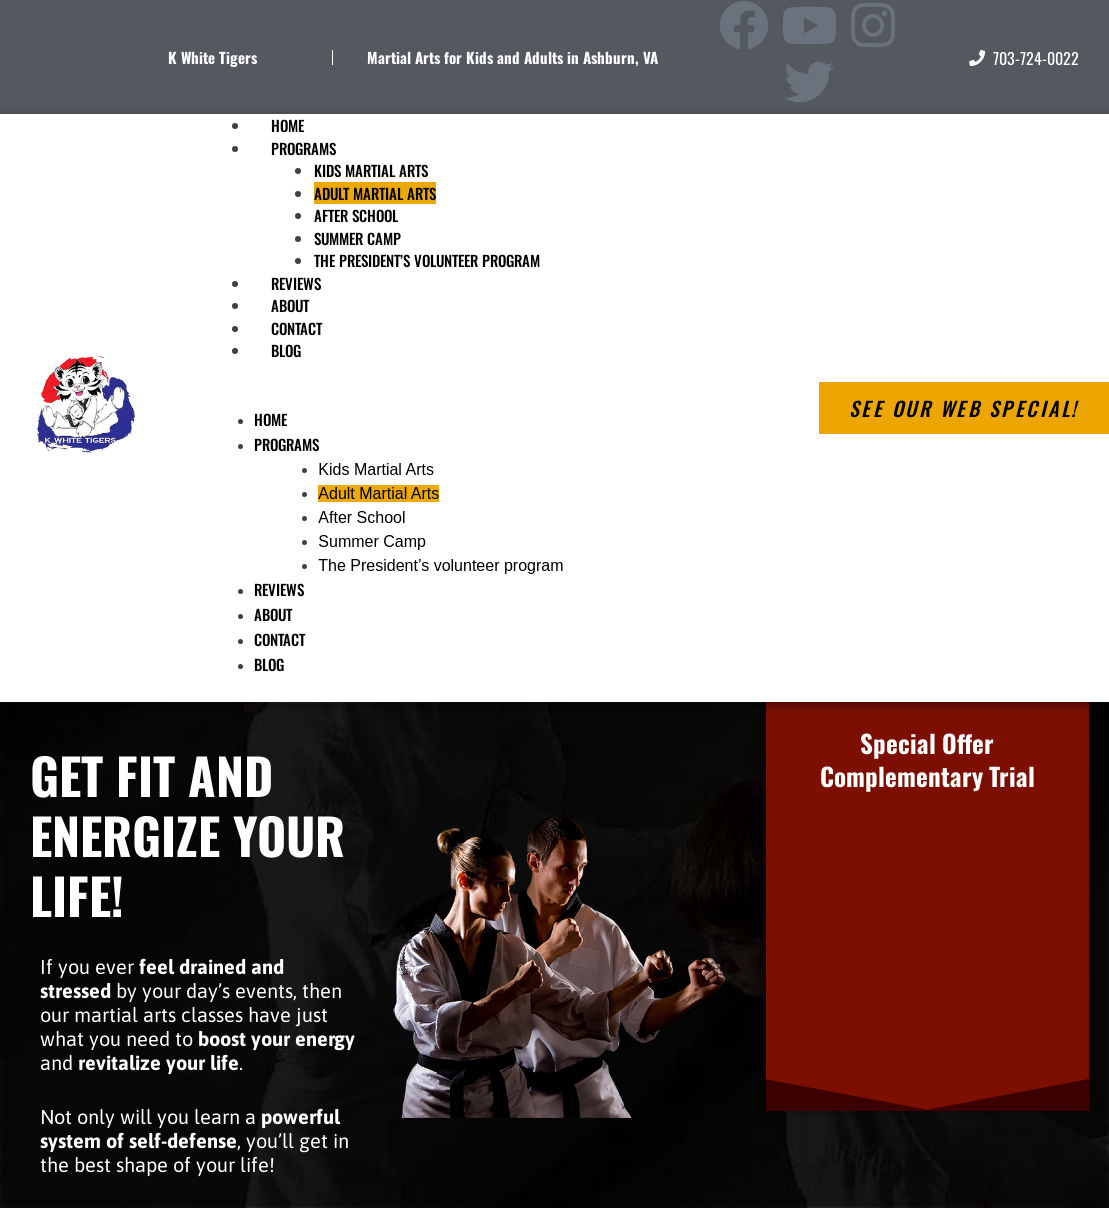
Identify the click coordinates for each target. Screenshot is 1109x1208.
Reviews (279, 589)
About (273, 614)
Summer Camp (357, 238)
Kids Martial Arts (371, 170)
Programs (303, 148)
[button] (481, 396)
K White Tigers (212, 57)
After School (356, 215)
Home (270, 419)
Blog (286, 350)
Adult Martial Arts (375, 193)
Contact (279, 639)
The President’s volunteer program (427, 260)
